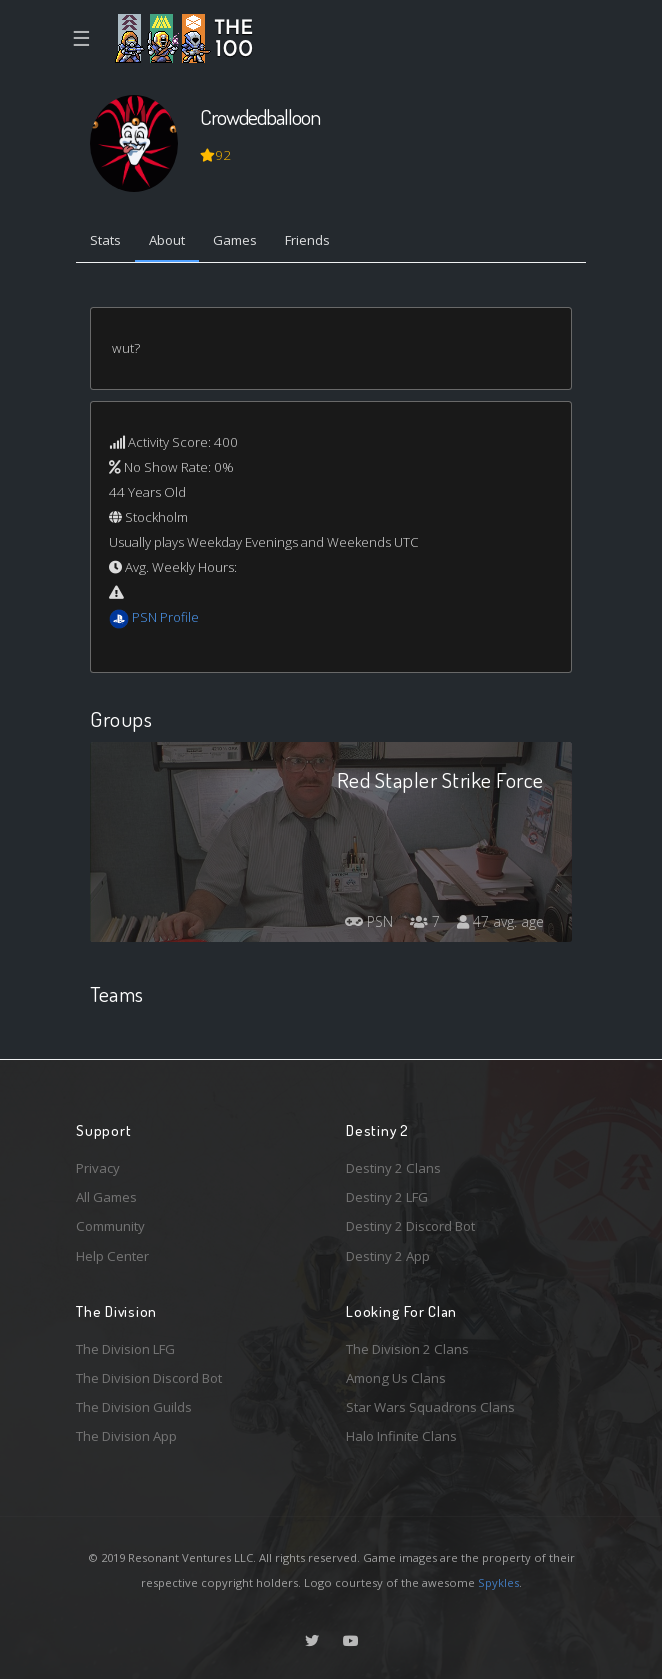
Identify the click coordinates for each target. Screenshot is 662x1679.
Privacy (98, 1168)
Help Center (112, 1256)
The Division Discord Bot (149, 1378)
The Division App (126, 1436)
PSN (369, 921)
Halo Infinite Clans (401, 1436)
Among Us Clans (396, 1378)
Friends (307, 240)
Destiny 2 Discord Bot (410, 1226)
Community (110, 1226)
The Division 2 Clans (407, 1349)
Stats (105, 240)
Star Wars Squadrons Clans (430, 1407)
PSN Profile (165, 617)
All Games (106, 1197)
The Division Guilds (134, 1407)
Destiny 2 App (388, 1256)
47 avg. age (500, 921)
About (167, 240)
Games (235, 240)
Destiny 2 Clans (393, 1168)
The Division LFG (125, 1349)
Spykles (498, 1582)
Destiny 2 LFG (387, 1197)
